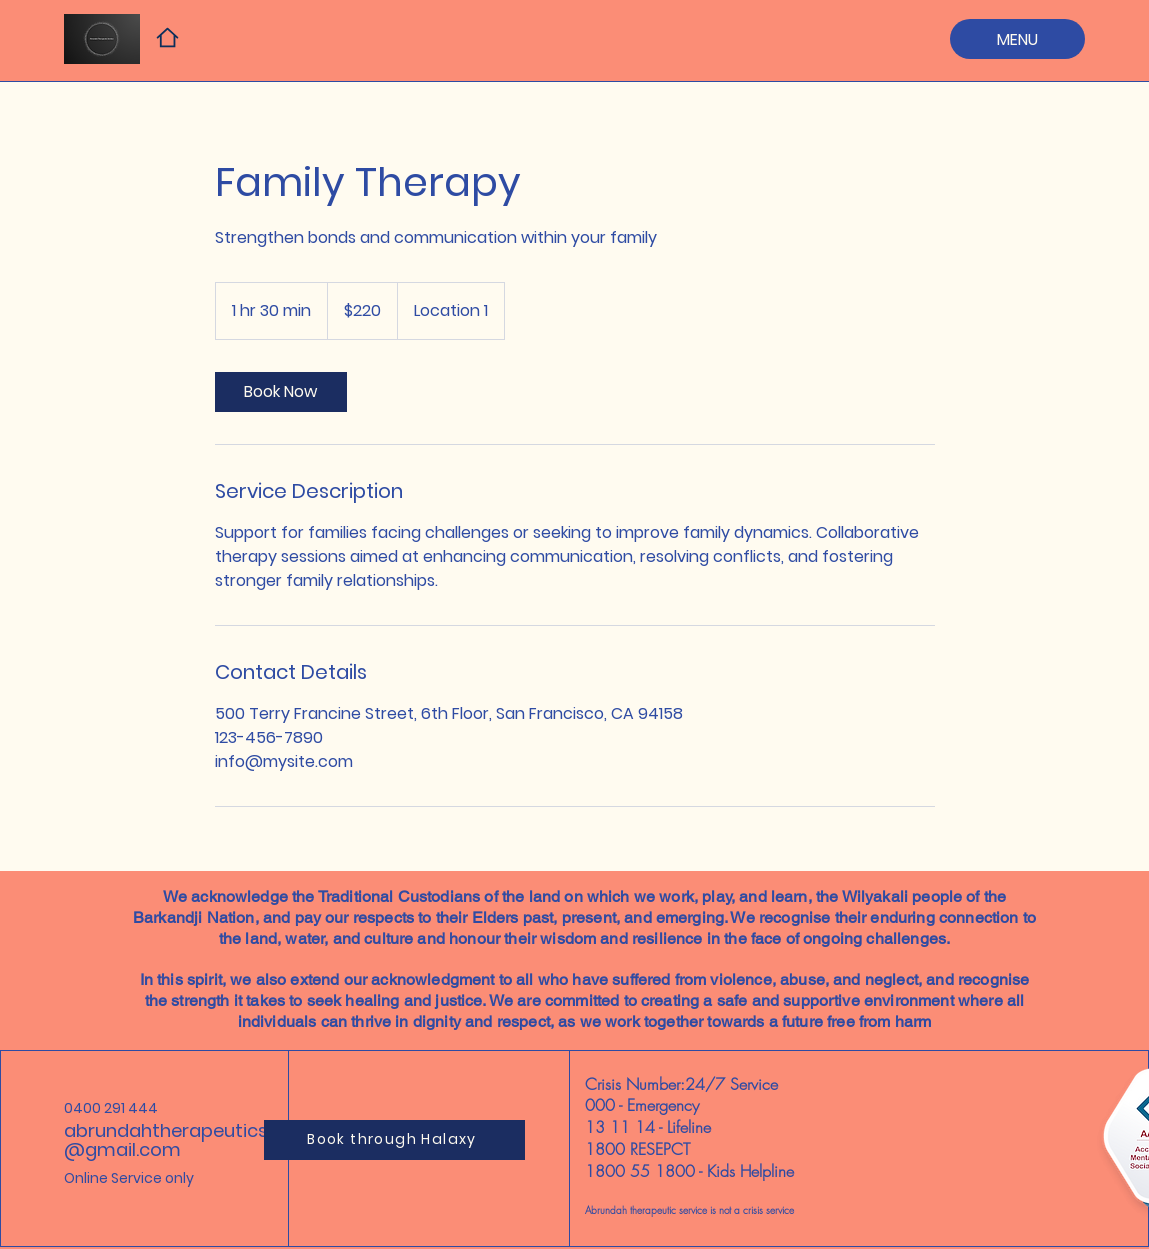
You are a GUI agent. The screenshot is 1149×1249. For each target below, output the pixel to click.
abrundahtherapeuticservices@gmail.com (198, 1140)
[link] (281, 392)
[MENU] (1017, 39)
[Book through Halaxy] (394, 1140)
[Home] (167, 37)
